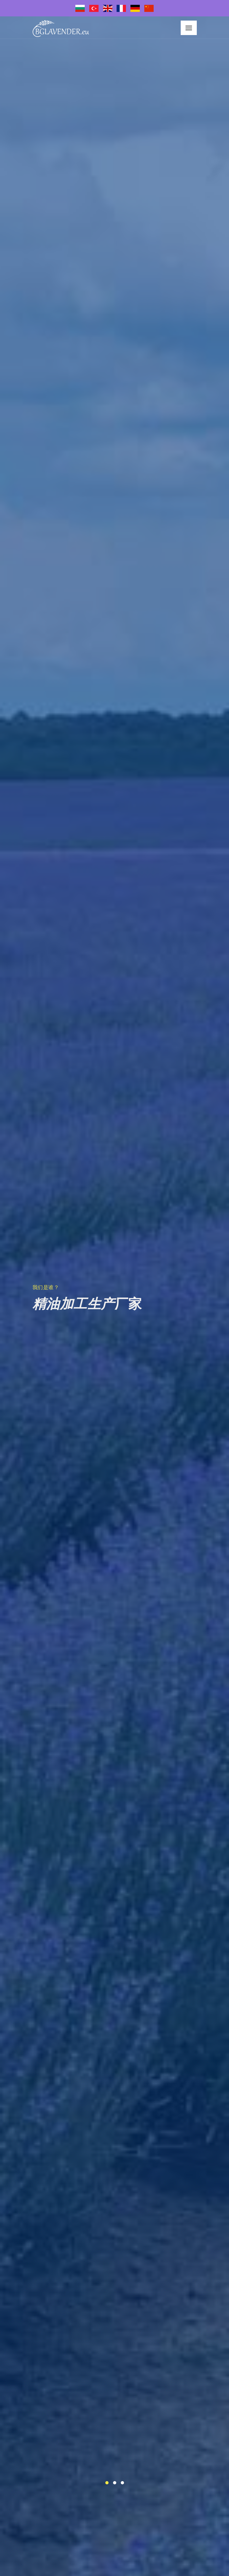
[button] (107, 2483)
